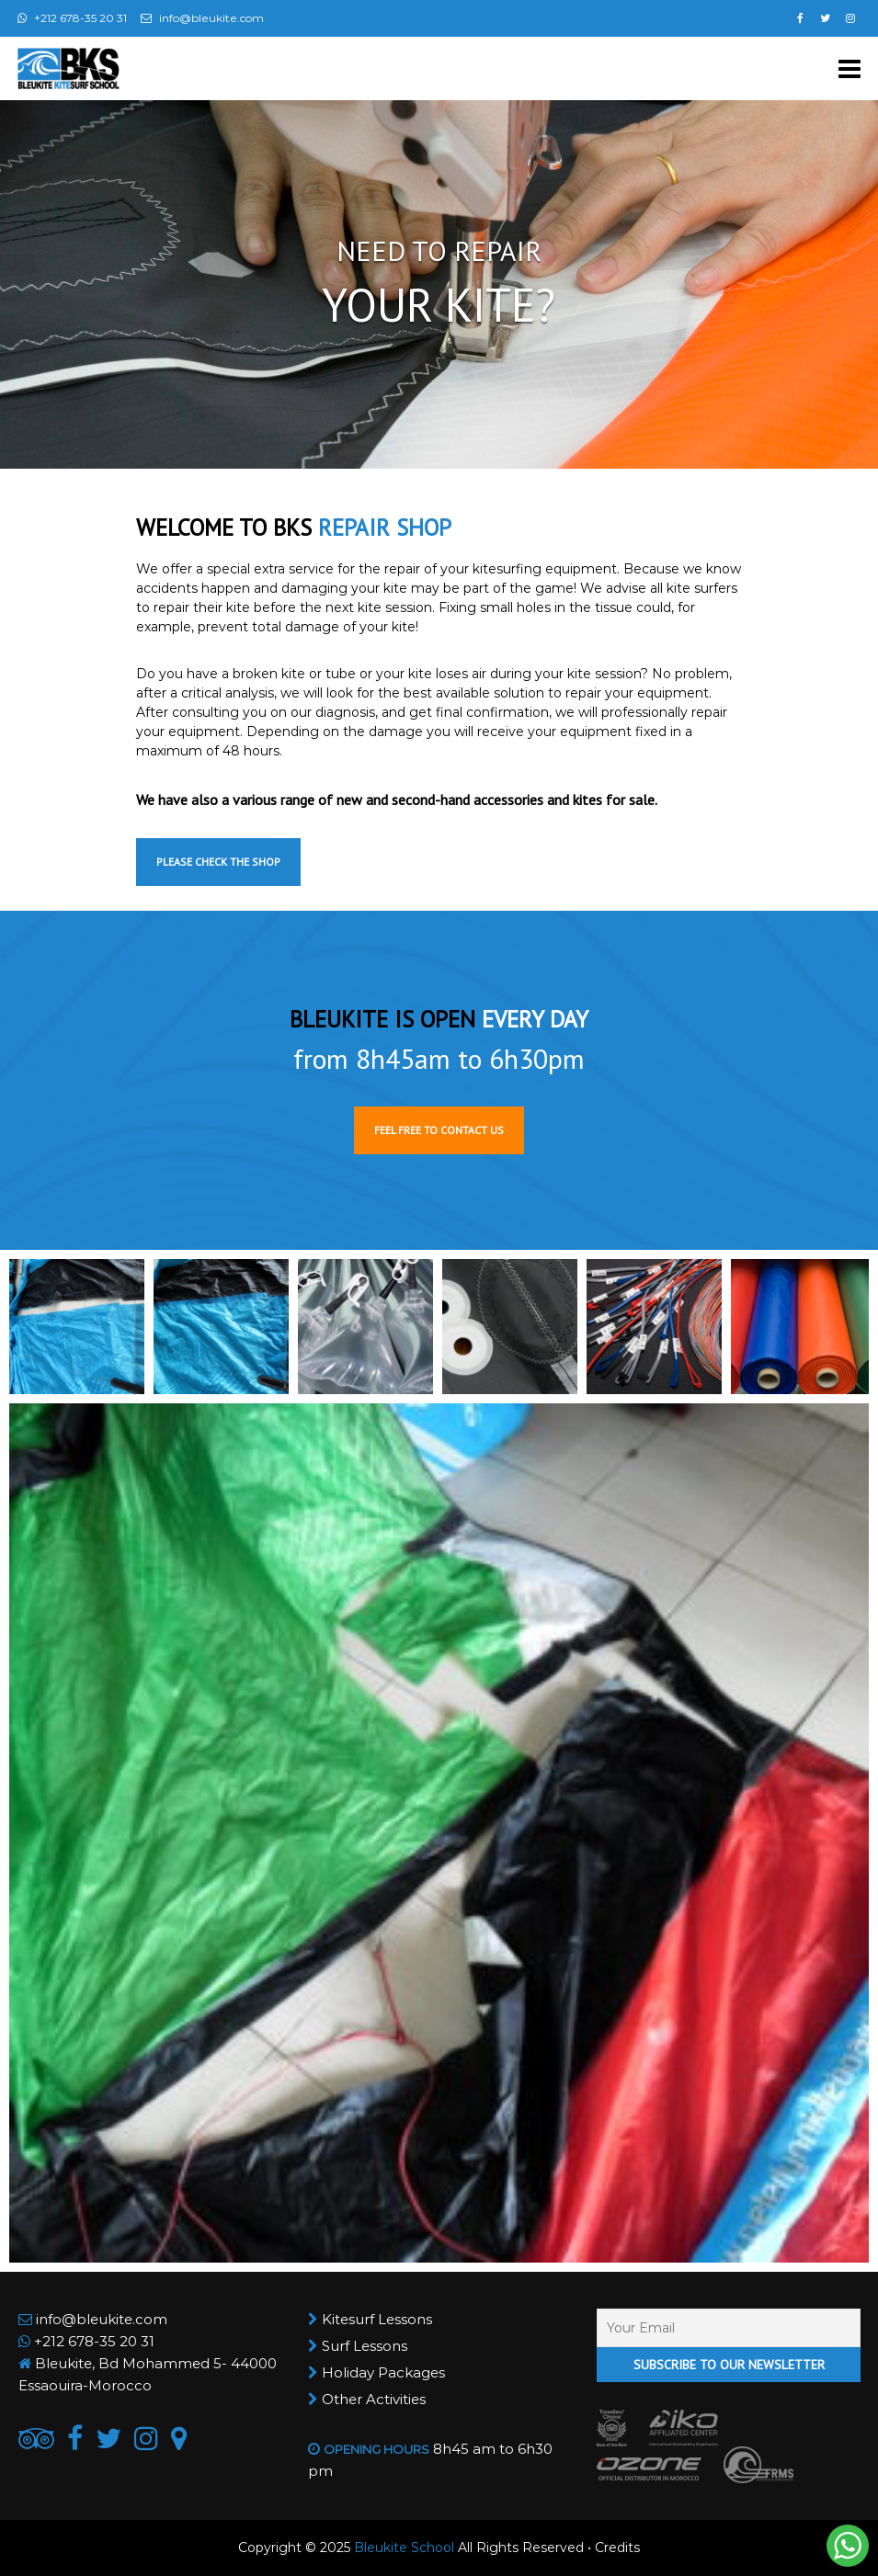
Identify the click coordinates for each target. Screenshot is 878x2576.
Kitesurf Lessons (377, 2319)
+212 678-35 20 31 (94, 2341)
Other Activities (374, 2399)
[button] (76, 1326)
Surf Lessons (364, 2346)
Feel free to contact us (439, 1130)
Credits (617, 2547)
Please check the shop (218, 861)
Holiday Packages (383, 2372)
